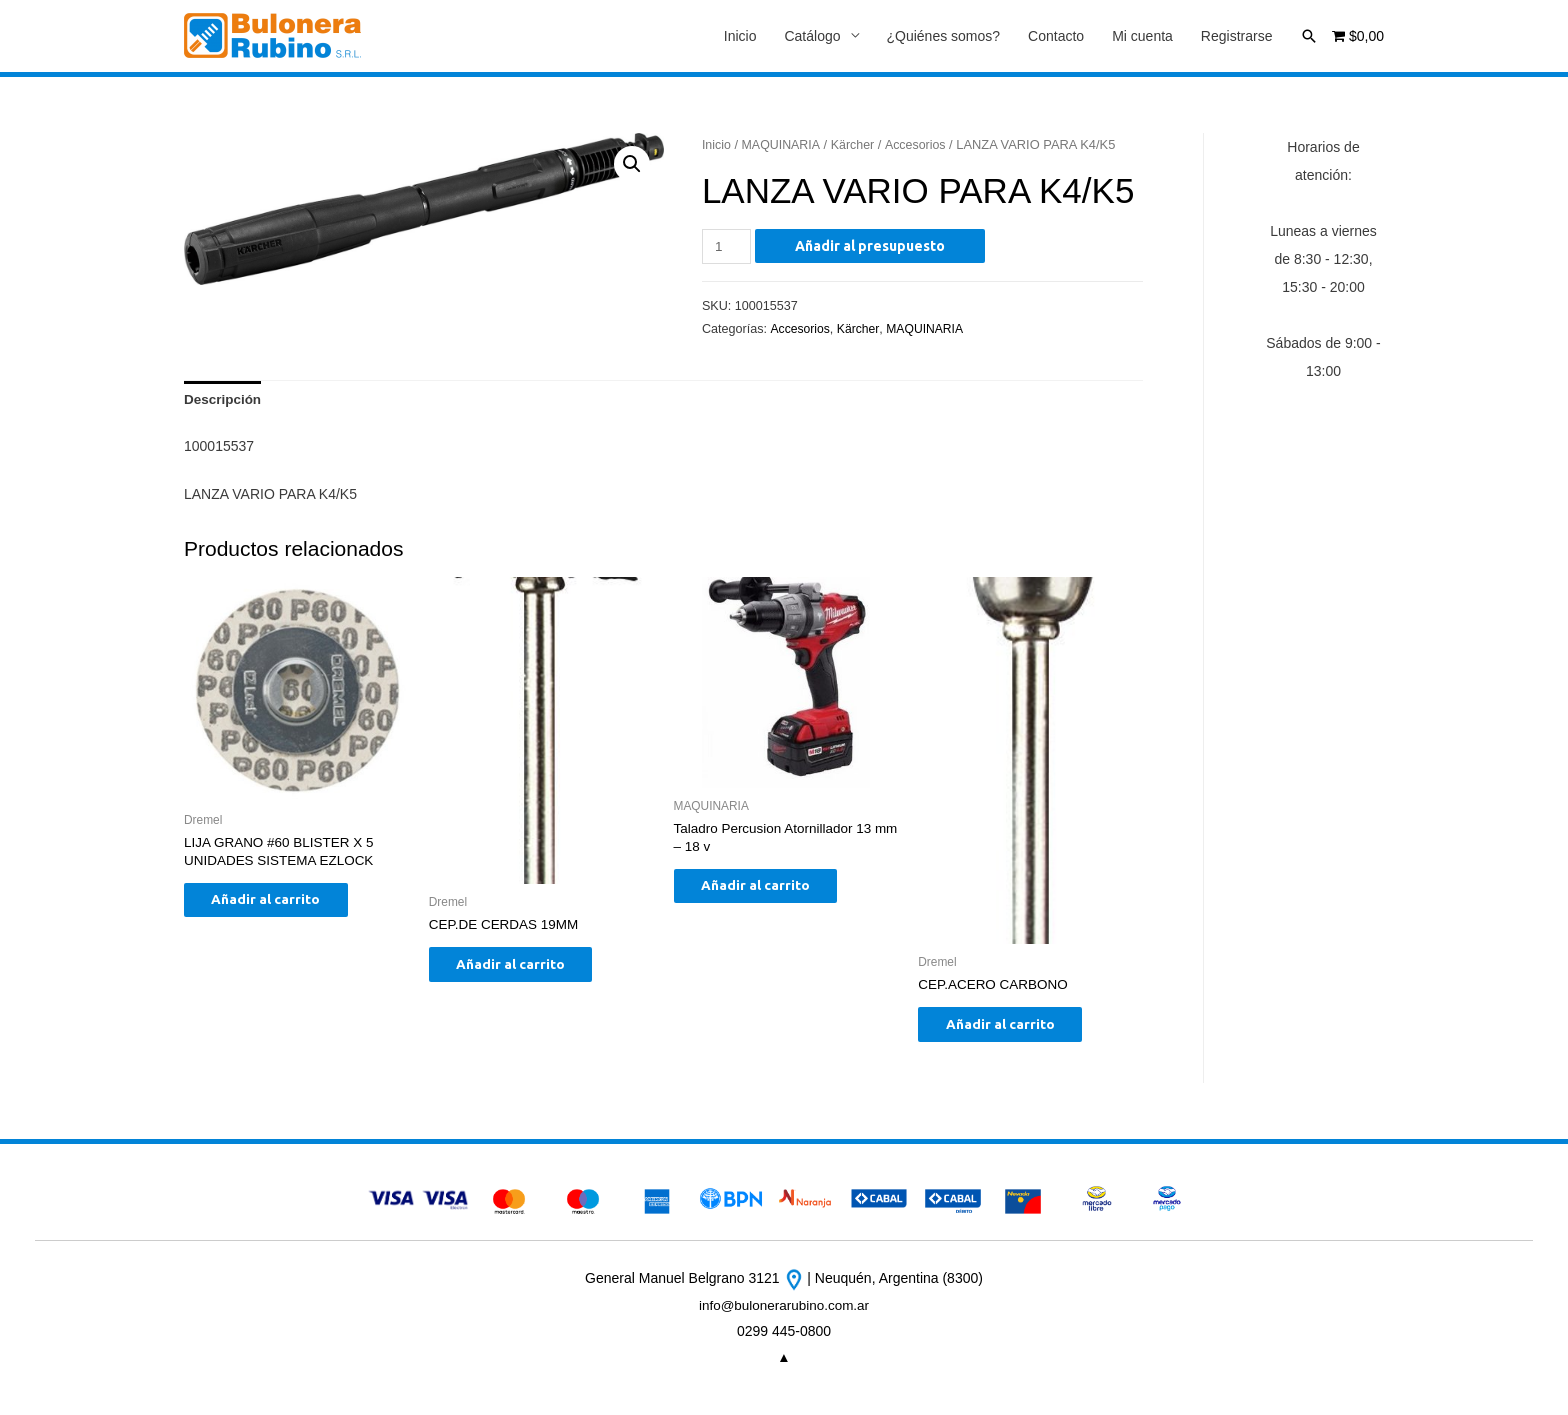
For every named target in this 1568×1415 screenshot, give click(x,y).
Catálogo (812, 37)
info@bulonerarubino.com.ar (784, 1313)
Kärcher (856, 145)
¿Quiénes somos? (944, 37)
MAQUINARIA (783, 145)
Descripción (224, 402)
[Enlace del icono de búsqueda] (1309, 36)
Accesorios (920, 145)
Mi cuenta (1142, 37)
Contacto (1056, 37)
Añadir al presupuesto (872, 247)
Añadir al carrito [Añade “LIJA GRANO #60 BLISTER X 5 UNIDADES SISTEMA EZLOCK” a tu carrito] (278, 907)
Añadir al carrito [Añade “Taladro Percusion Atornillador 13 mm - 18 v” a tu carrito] (768, 893)
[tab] (224, 402)
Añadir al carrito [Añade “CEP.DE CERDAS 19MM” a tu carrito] (523, 970)
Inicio (740, 37)
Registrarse (1237, 37)
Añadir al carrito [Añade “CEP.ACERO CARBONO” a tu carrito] (1012, 1030)
